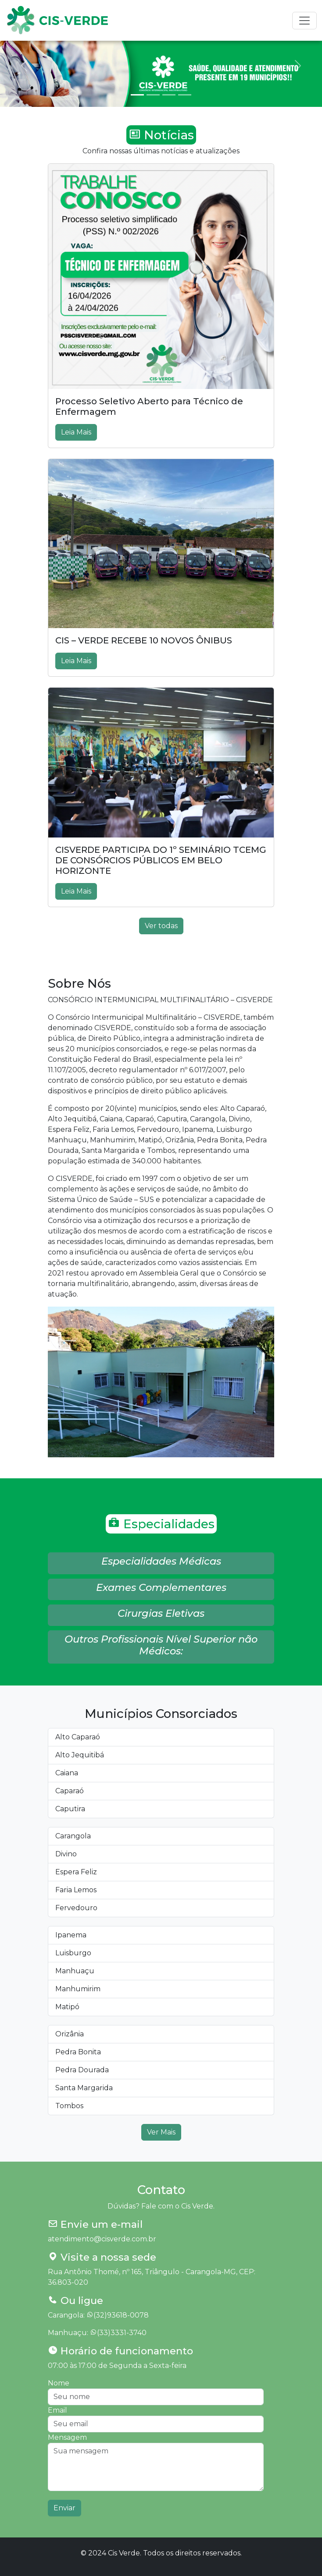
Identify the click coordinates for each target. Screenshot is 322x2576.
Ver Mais (161, 2132)
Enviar (64, 2508)
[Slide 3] (168, 95)
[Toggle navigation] (304, 20)
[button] (161, 1563)
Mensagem (67, 2437)
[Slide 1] (137, 95)
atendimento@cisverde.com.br (102, 2239)
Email (57, 2410)
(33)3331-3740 (122, 2333)
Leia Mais (76, 432)
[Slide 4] (184, 95)
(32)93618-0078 (121, 2315)
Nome (58, 2383)
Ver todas (161, 926)
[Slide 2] (153, 95)
